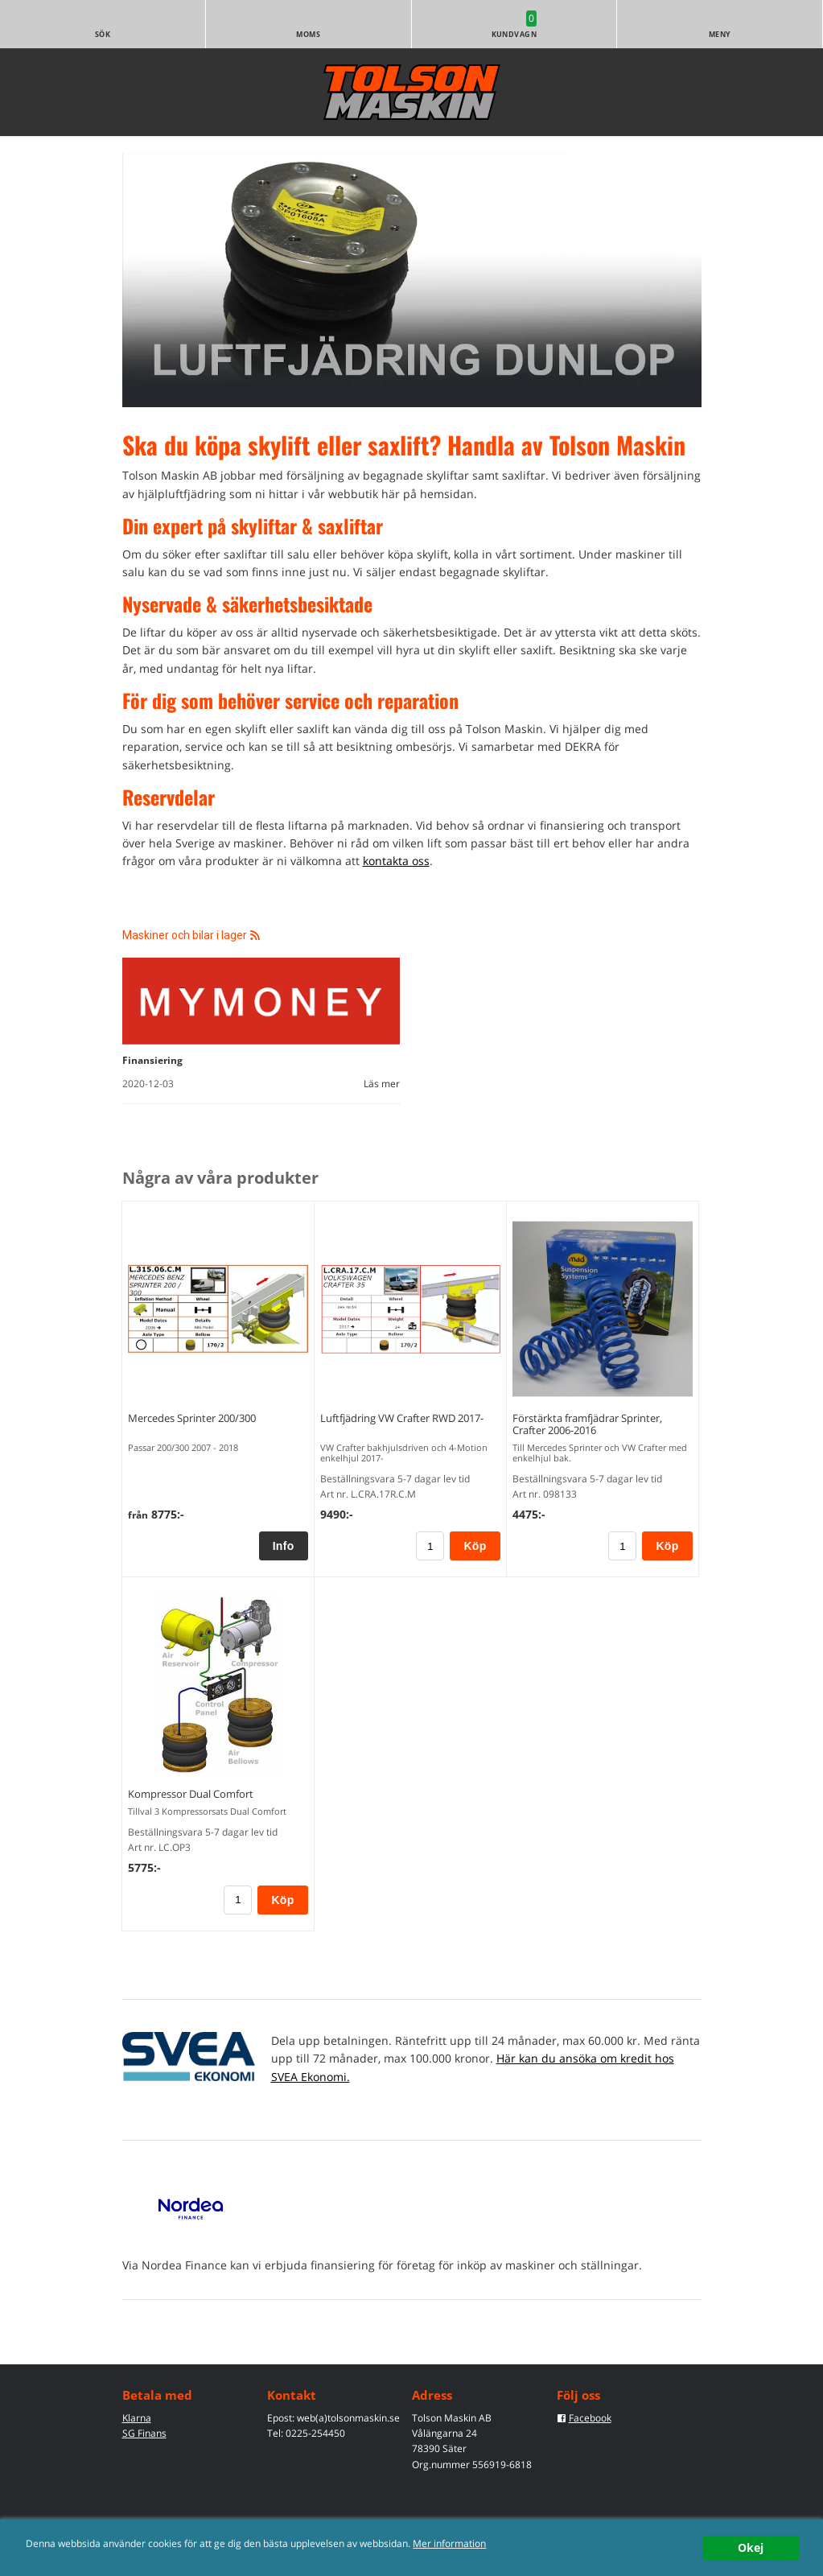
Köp (474, 1545)
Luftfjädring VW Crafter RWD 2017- (402, 1418)
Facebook (590, 2418)
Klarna (136, 2418)
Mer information (449, 2543)
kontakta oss (396, 860)
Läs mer (382, 1083)
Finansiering (152, 1060)
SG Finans (144, 2433)
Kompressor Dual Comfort (190, 1794)
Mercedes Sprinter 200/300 (192, 1418)
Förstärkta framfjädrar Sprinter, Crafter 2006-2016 (587, 1424)
